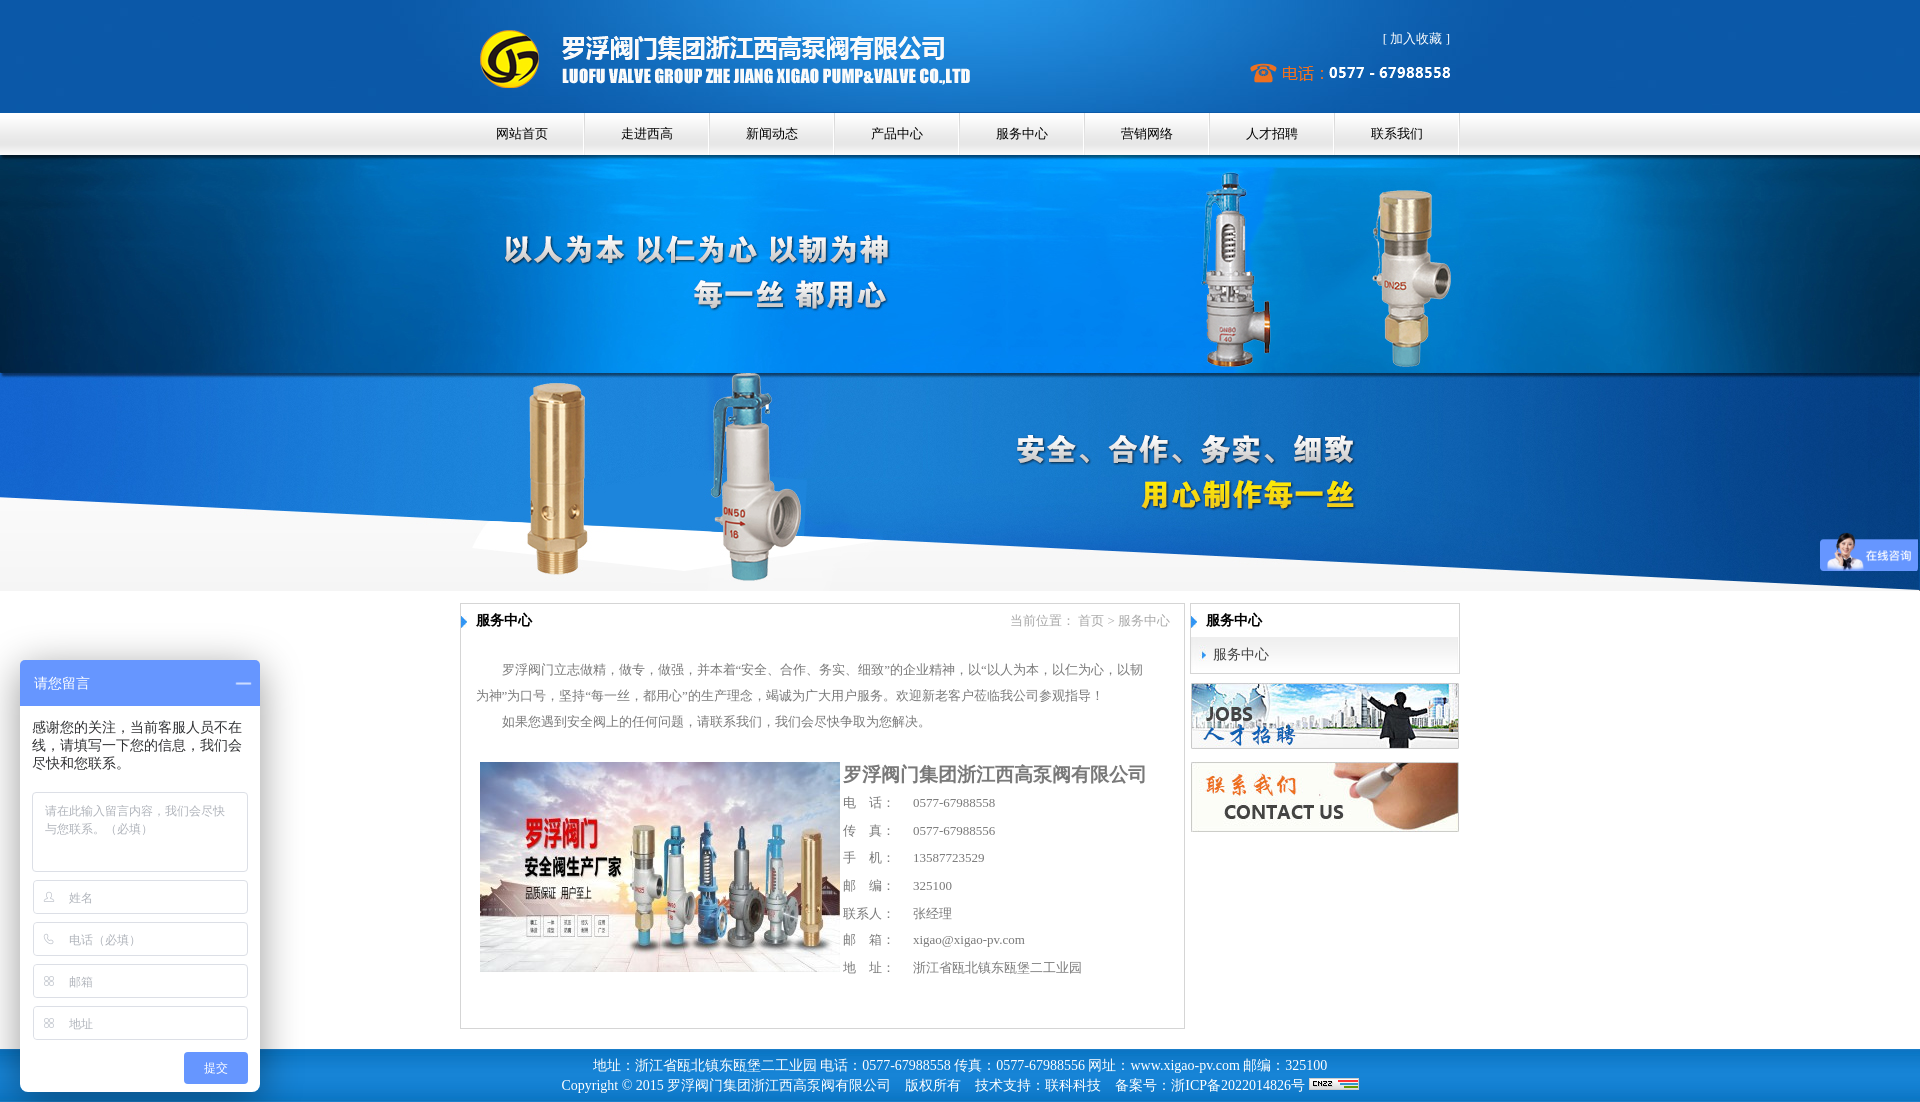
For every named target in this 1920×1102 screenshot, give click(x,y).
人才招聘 (1272, 133)
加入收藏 (1416, 38)
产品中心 (897, 133)
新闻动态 (772, 133)
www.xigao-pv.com (1184, 1065)
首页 (1091, 620)
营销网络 (1147, 133)
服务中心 (1022, 133)
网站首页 (522, 133)
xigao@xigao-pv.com (969, 939)
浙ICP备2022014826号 (1238, 1085)
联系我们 (1397, 133)
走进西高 (647, 133)
